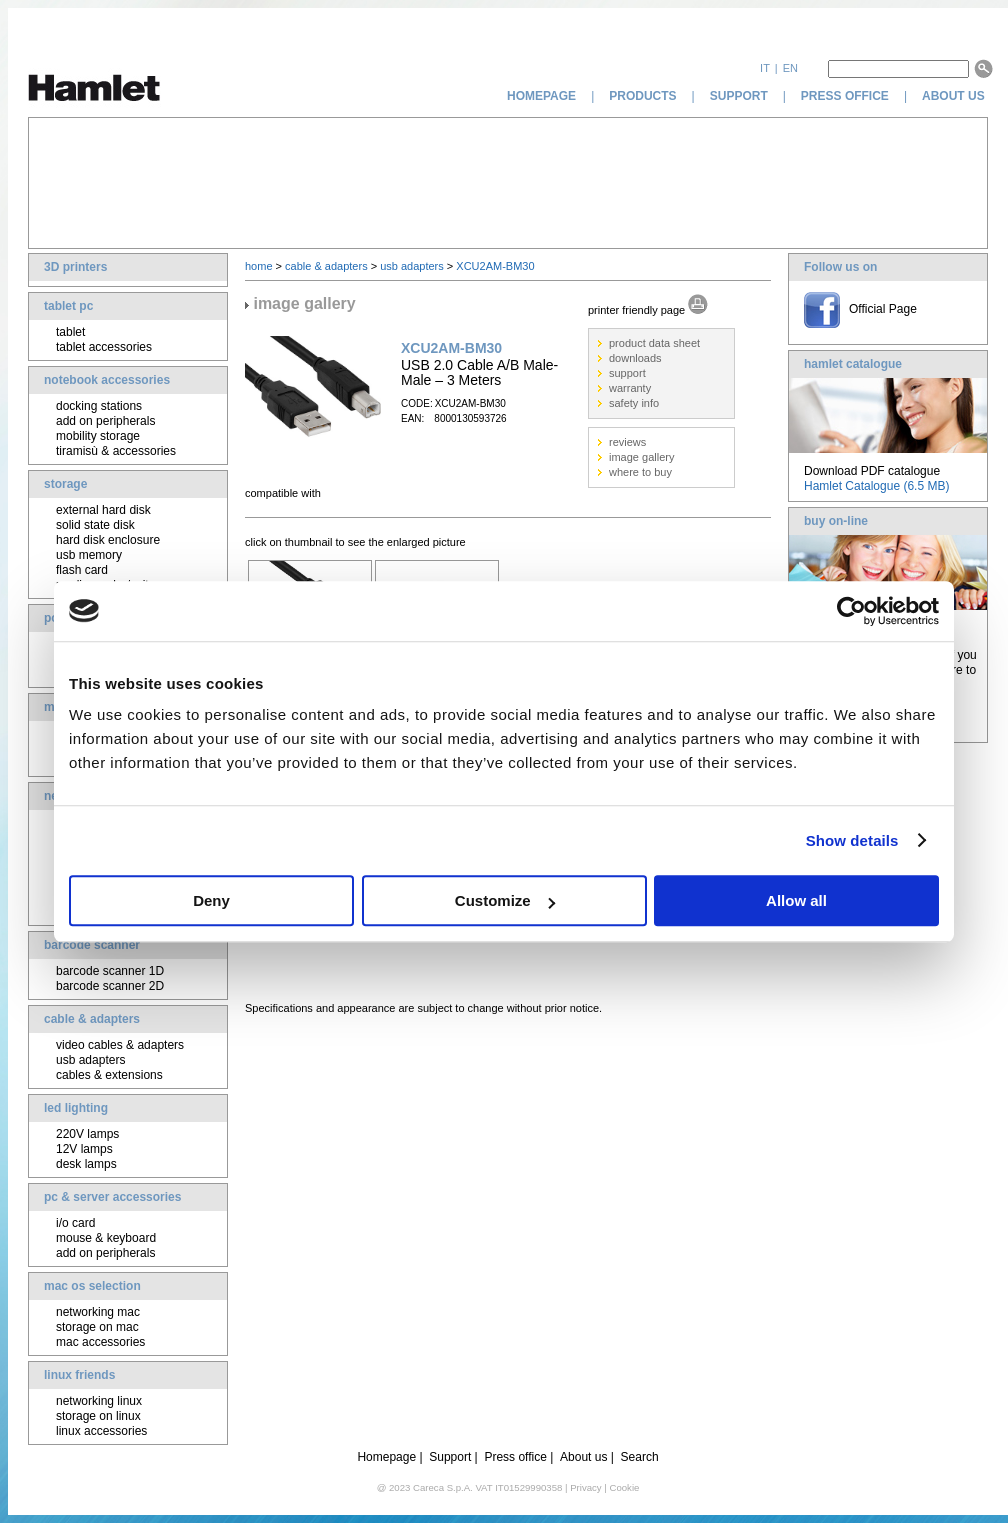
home (259, 266)
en (790, 68)
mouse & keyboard (106, 1238)
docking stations (99, 406)
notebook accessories (107, 380)
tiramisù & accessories (116, 451)
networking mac (98, 1312)
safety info (634, 403)
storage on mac (97, 1327)
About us (583, 1457)
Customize (505, 900)
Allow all (796, 900)
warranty (630, 388)
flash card (82, 570)
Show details (852, 840)
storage (65, 484)
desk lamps (86, 1164)
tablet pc (68, 306)
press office (845, 96)
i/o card (75, 1223)
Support (450, 1457)
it (765, 68)
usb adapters (90, 1060)
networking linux (99, 1401)
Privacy (585, 1487)
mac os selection (92, 1286)
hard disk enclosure (108, 540)
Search (640, 1457)
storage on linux (98, 1416)
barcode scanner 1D (110, 971)
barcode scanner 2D (110, 986)
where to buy (640, 472)
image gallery (641, 457)
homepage (541, 96)
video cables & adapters (120, 1045)
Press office (515, 1457)
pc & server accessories (112, 1197)
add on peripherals (105, 421)
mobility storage (98, 436)
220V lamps (87, 1134)
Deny (211, 900)
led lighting (76, 1108)
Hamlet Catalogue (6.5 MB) (876, 486)
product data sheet (654, 343)
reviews (627, 442)
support (739, 96)
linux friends (79, 1375)
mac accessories (100, 1342)
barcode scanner (92, 945)
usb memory (89, 555)
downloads (635, 358)
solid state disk (95, 525)
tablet (70, 332)
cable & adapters (92, 1019)
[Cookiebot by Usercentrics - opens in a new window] (851, 611)
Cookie (624, 1487)
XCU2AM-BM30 (495, 266)
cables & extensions (109, 1075)
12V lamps (84, 1149)
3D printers (75, 267)
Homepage (386, 1457)
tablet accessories (104, 347)
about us (955, 96)
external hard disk (103, 510)
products (642, 96)
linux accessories (101, 1431)
